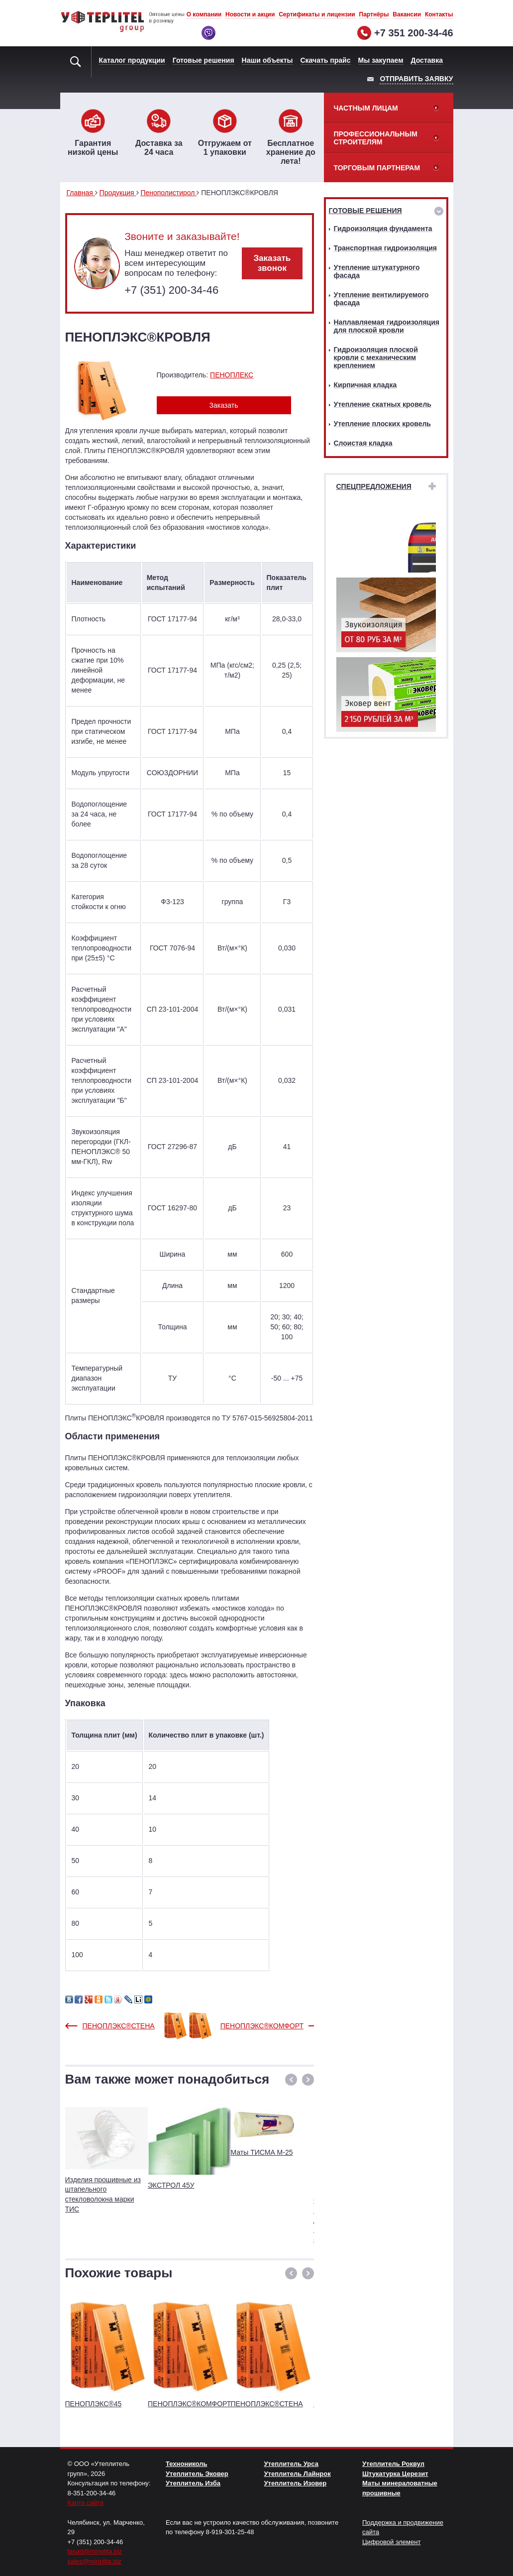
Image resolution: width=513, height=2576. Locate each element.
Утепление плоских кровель (382, 424)
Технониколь (186, 2463)
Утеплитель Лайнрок (297, 2473)
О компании (204, 14)
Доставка (427, 60)
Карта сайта (85, 2502)
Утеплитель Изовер (295, 2483)
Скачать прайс (326, 60)
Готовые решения (203, 60)
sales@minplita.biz (95, 2561)
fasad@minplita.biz (95, 2551)
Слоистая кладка (363, 443)
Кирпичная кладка (365, 385)
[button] (291, 2080)
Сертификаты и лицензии (317, 14)
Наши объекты (267, 60)
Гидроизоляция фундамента (383, 229)
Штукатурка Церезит (395, 2473)
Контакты (439, 14)
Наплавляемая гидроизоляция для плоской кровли (386, 326)
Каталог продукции (132, 60)
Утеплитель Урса (291, 2463)
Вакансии (407, 14)
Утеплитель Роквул (393, 2463)
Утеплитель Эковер (197, 2473)
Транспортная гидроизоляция (385, 248)
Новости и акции (250, 14)
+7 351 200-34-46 (413, 32)
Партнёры (374, 14)
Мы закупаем (381, 60)
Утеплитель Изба (193, 2483)
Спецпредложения (373, 486)
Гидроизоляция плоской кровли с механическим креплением (376, 357)
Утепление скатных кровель (382, 404)
